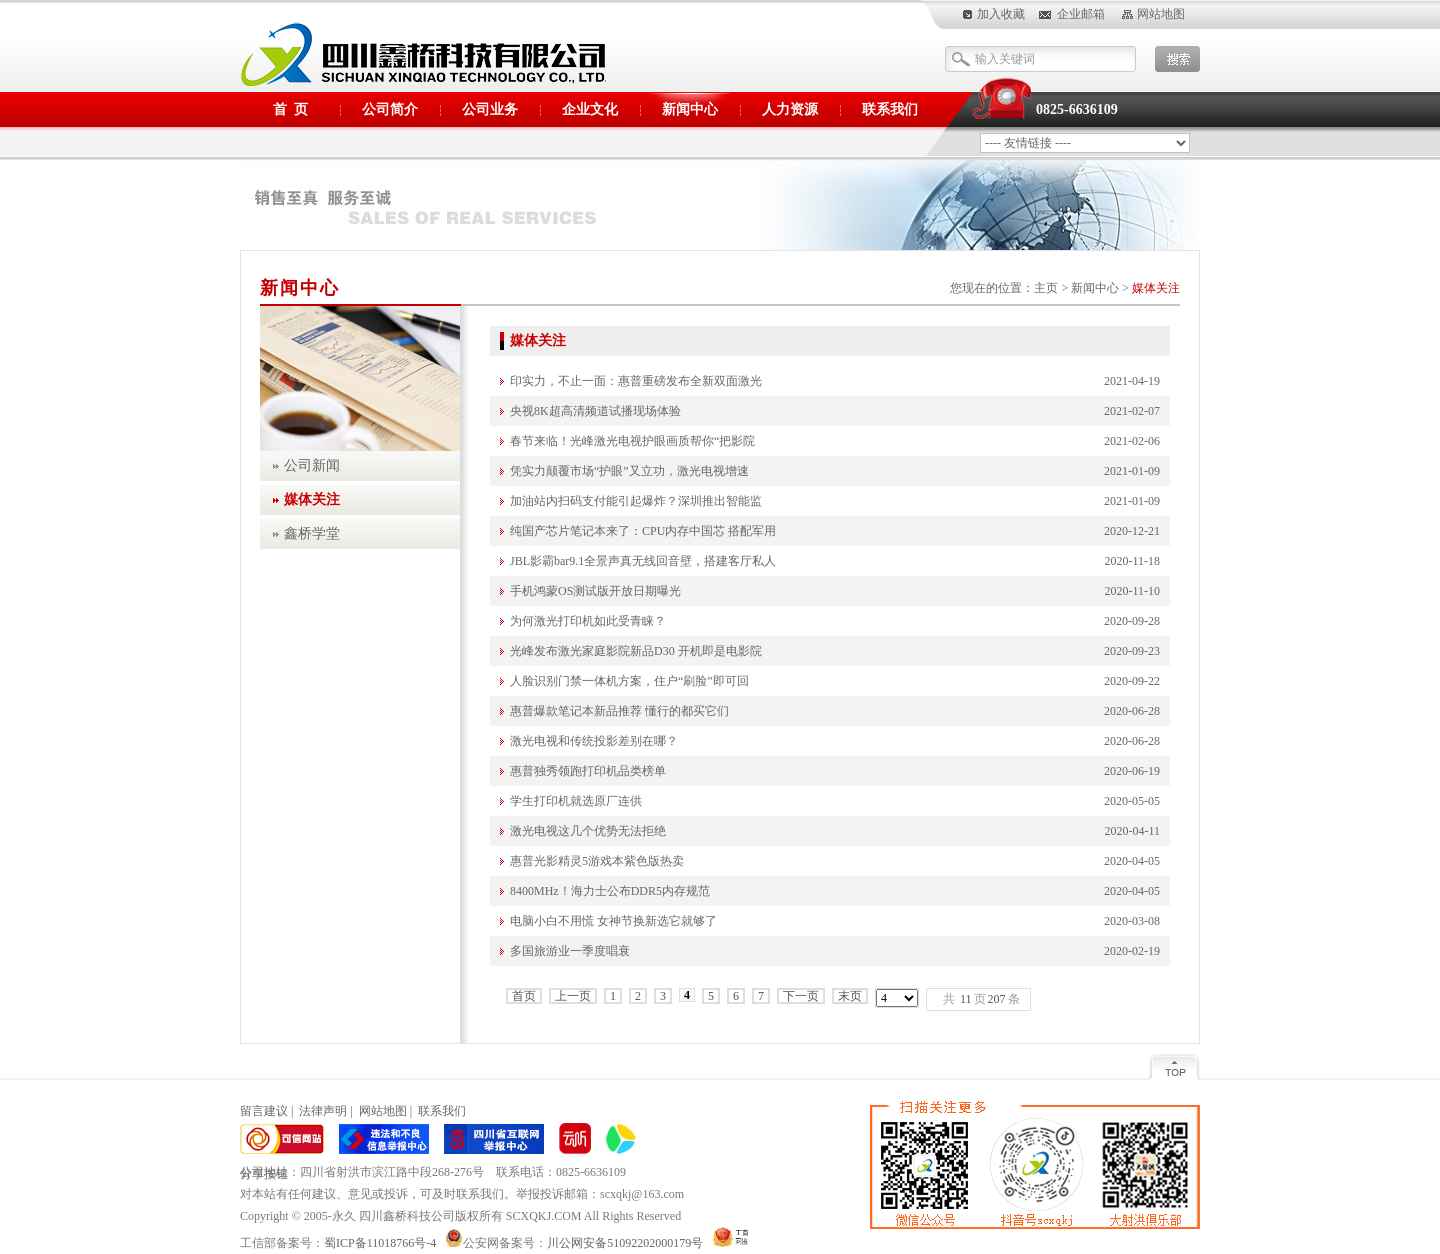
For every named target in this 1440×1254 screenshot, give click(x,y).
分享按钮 (264, 1174)
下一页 (801, 996)
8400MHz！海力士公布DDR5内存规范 (610, 891)
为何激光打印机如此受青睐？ (588, 621)
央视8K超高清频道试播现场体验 (595, 411)
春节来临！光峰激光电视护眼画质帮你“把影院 (632, 441)
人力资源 (790, 109)
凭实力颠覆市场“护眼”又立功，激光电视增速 (629, 471)
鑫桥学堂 (312, 533)
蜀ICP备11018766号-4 (384, 1243)
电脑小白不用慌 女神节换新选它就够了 (613, 921)
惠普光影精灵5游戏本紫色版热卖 (597, 861)
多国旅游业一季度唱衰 (570, 951)
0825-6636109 (1077, 109)
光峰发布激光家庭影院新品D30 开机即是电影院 (636, 651)
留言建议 (264, 1111)
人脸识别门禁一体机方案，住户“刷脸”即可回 (629, 681)
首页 (524, 996)
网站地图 (1161, 14)
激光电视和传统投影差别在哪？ (594, 741)
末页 (850, 996)
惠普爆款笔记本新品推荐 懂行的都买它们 (619, 711)
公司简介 (390, 109)
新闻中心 (690, 109)
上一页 (573, 996)
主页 (1046, 288)
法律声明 (323, 1111)
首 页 (290, 109)
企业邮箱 (1081, 14)
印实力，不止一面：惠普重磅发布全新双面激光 (636, 381)
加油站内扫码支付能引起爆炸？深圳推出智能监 (636, 501)
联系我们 (890, 109)
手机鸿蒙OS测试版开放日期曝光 (595, 591)
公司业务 (490, 109)
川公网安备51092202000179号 (625, 1243)
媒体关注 (1156, 288)
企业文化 (590, 109)
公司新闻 (312, 465)
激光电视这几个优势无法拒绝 (588, 831)
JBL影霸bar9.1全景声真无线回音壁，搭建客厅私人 (643, 561)
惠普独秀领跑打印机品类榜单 (588, 771)
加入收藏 (1001, 14)
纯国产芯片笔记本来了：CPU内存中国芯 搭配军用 (643, 531)
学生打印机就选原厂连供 (576, 801)
